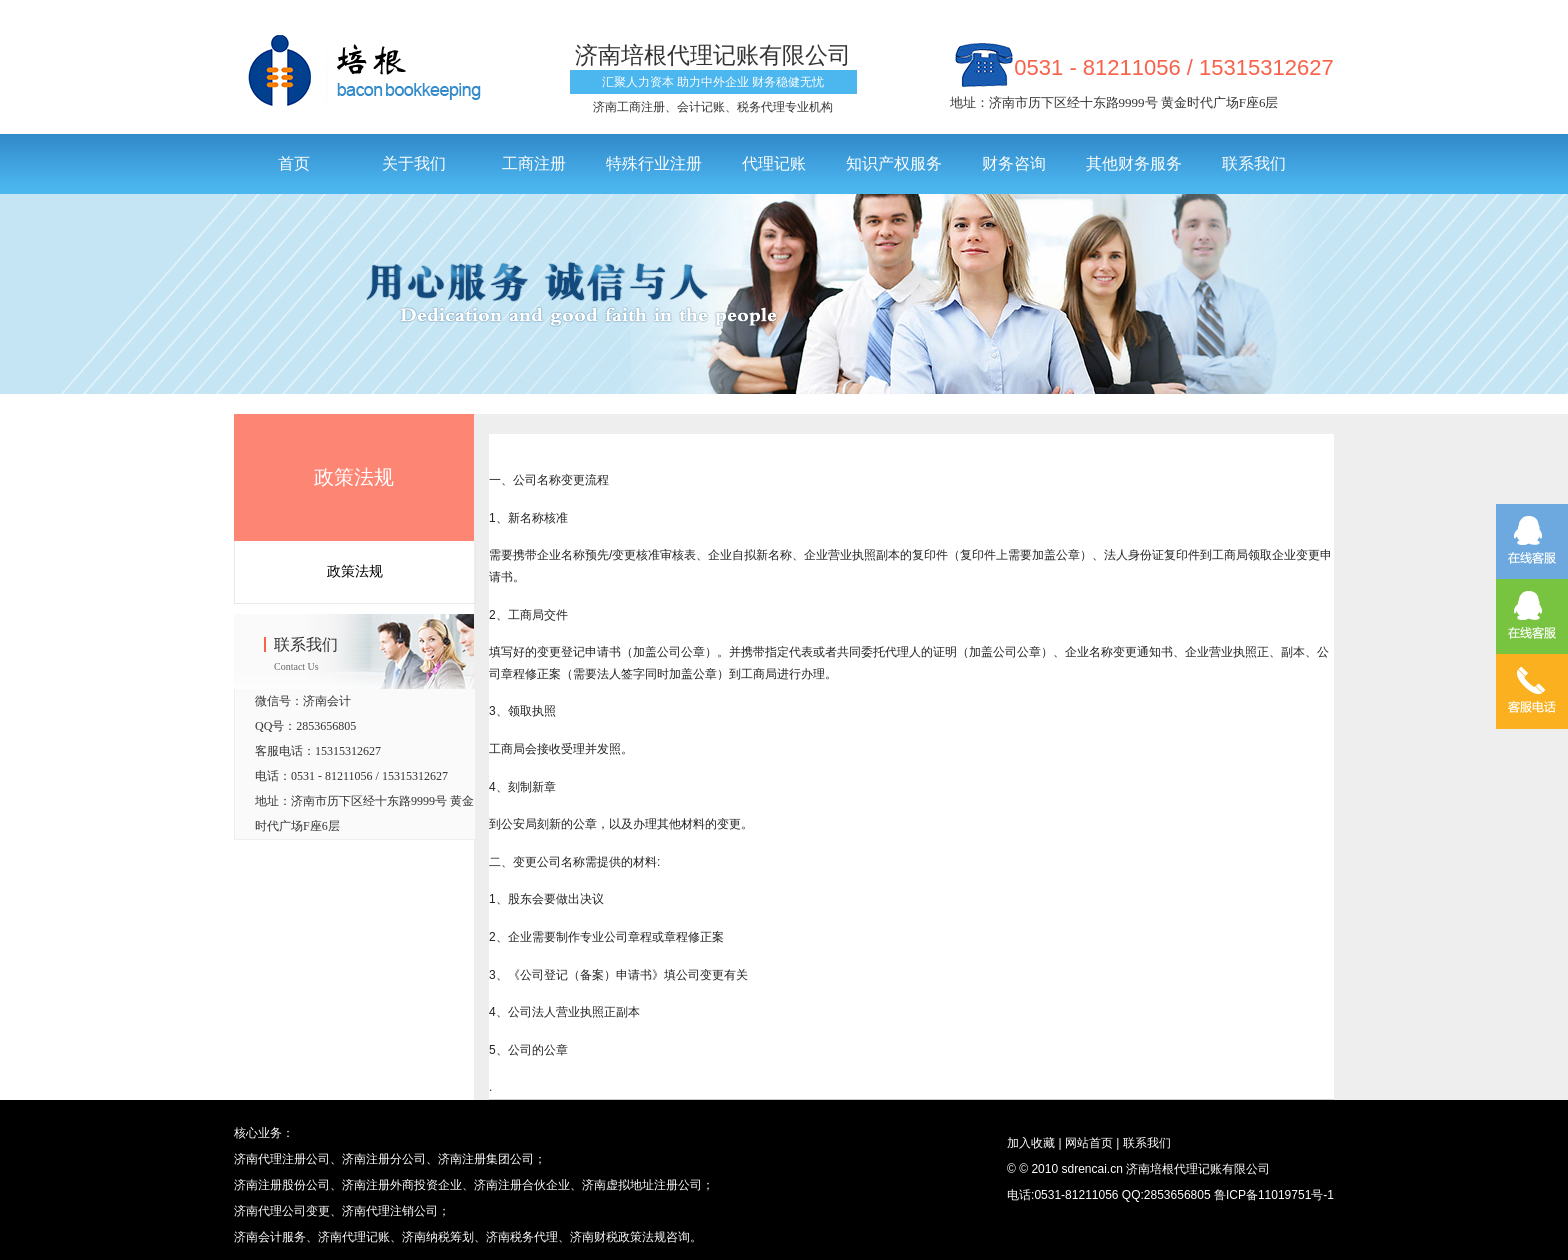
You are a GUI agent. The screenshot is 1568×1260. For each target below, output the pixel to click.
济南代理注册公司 (282, 1159)
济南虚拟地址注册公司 (642, 1185)
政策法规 (354, 477)
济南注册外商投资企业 (402, 1185)
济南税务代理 (522, 1237)
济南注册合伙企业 (522, 1185)
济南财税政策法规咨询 (630, 1237)
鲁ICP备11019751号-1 (1274, 1195)
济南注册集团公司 (486, 1159)
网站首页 (1087, 1143)
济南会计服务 (270, 1237)
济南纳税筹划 (438, 1237)
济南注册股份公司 (282, 1185)
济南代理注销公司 (390, 1211)
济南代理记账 (354, 1237)
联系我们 (1144, 1143)
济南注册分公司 (384, 1159)
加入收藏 (1031, 1143)
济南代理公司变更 (282, 1211)
